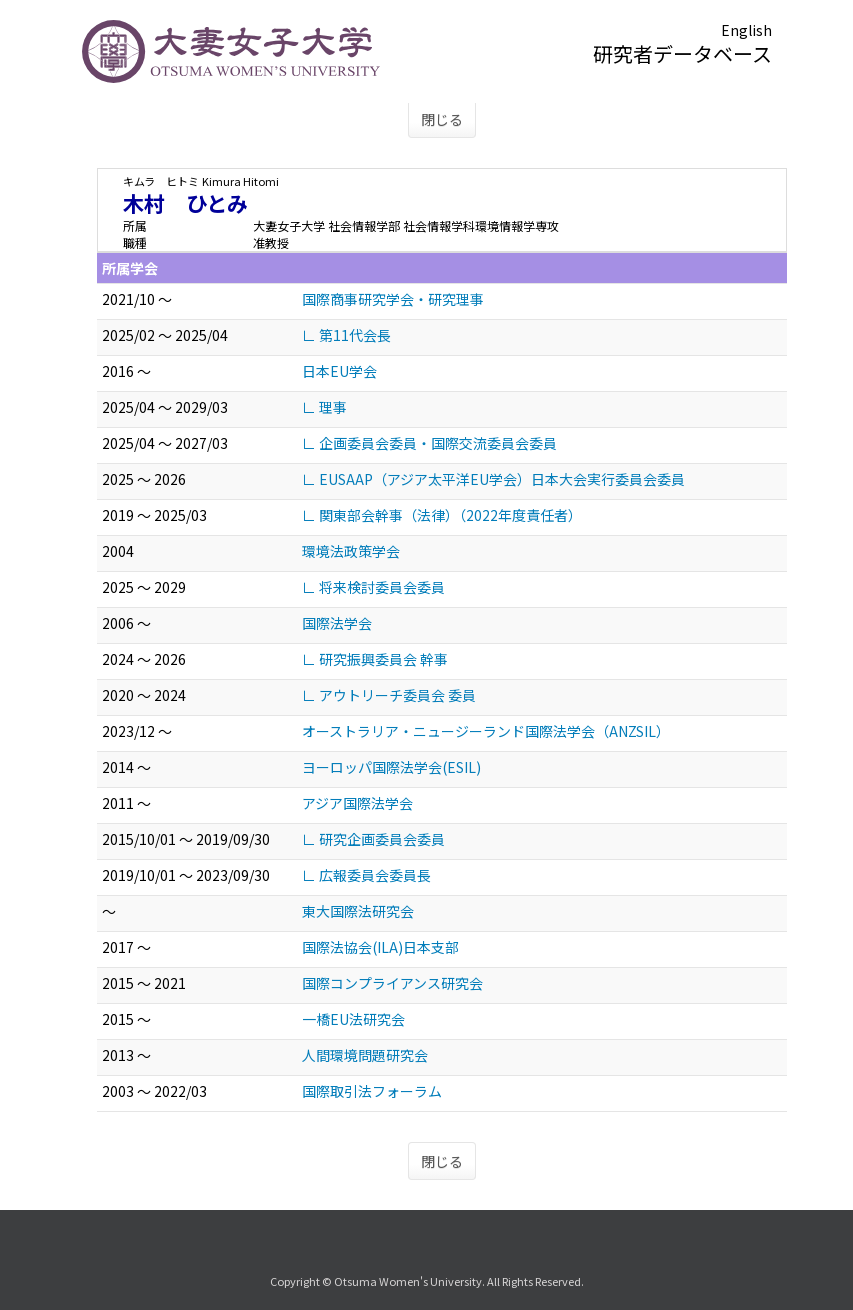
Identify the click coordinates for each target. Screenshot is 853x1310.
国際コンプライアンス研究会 (392, 983)
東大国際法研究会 (358, 911)
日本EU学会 (339, 371)
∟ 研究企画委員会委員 (373, 839)
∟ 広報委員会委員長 (366, 875)
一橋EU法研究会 (353, 1019)
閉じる (442, 119)
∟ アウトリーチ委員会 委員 (389, 695)
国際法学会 (337, 623)
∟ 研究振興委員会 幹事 (375, 659)
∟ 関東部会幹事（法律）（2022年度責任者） (442, 515)
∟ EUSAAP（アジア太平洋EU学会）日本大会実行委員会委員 (493, 479)
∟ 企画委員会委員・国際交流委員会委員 (429, 443)
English (746, 30)
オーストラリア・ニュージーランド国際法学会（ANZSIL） (486, 731)
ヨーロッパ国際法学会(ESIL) (391, 767)
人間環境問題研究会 (365, 1055)
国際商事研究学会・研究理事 (393, 299)
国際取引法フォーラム (372, 1091)
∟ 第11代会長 (346, 335)
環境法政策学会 (351, 551)
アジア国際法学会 (357, 803)
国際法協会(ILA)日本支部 (380, 947)
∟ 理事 (324, 407)
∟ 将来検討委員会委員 (373, 587)
